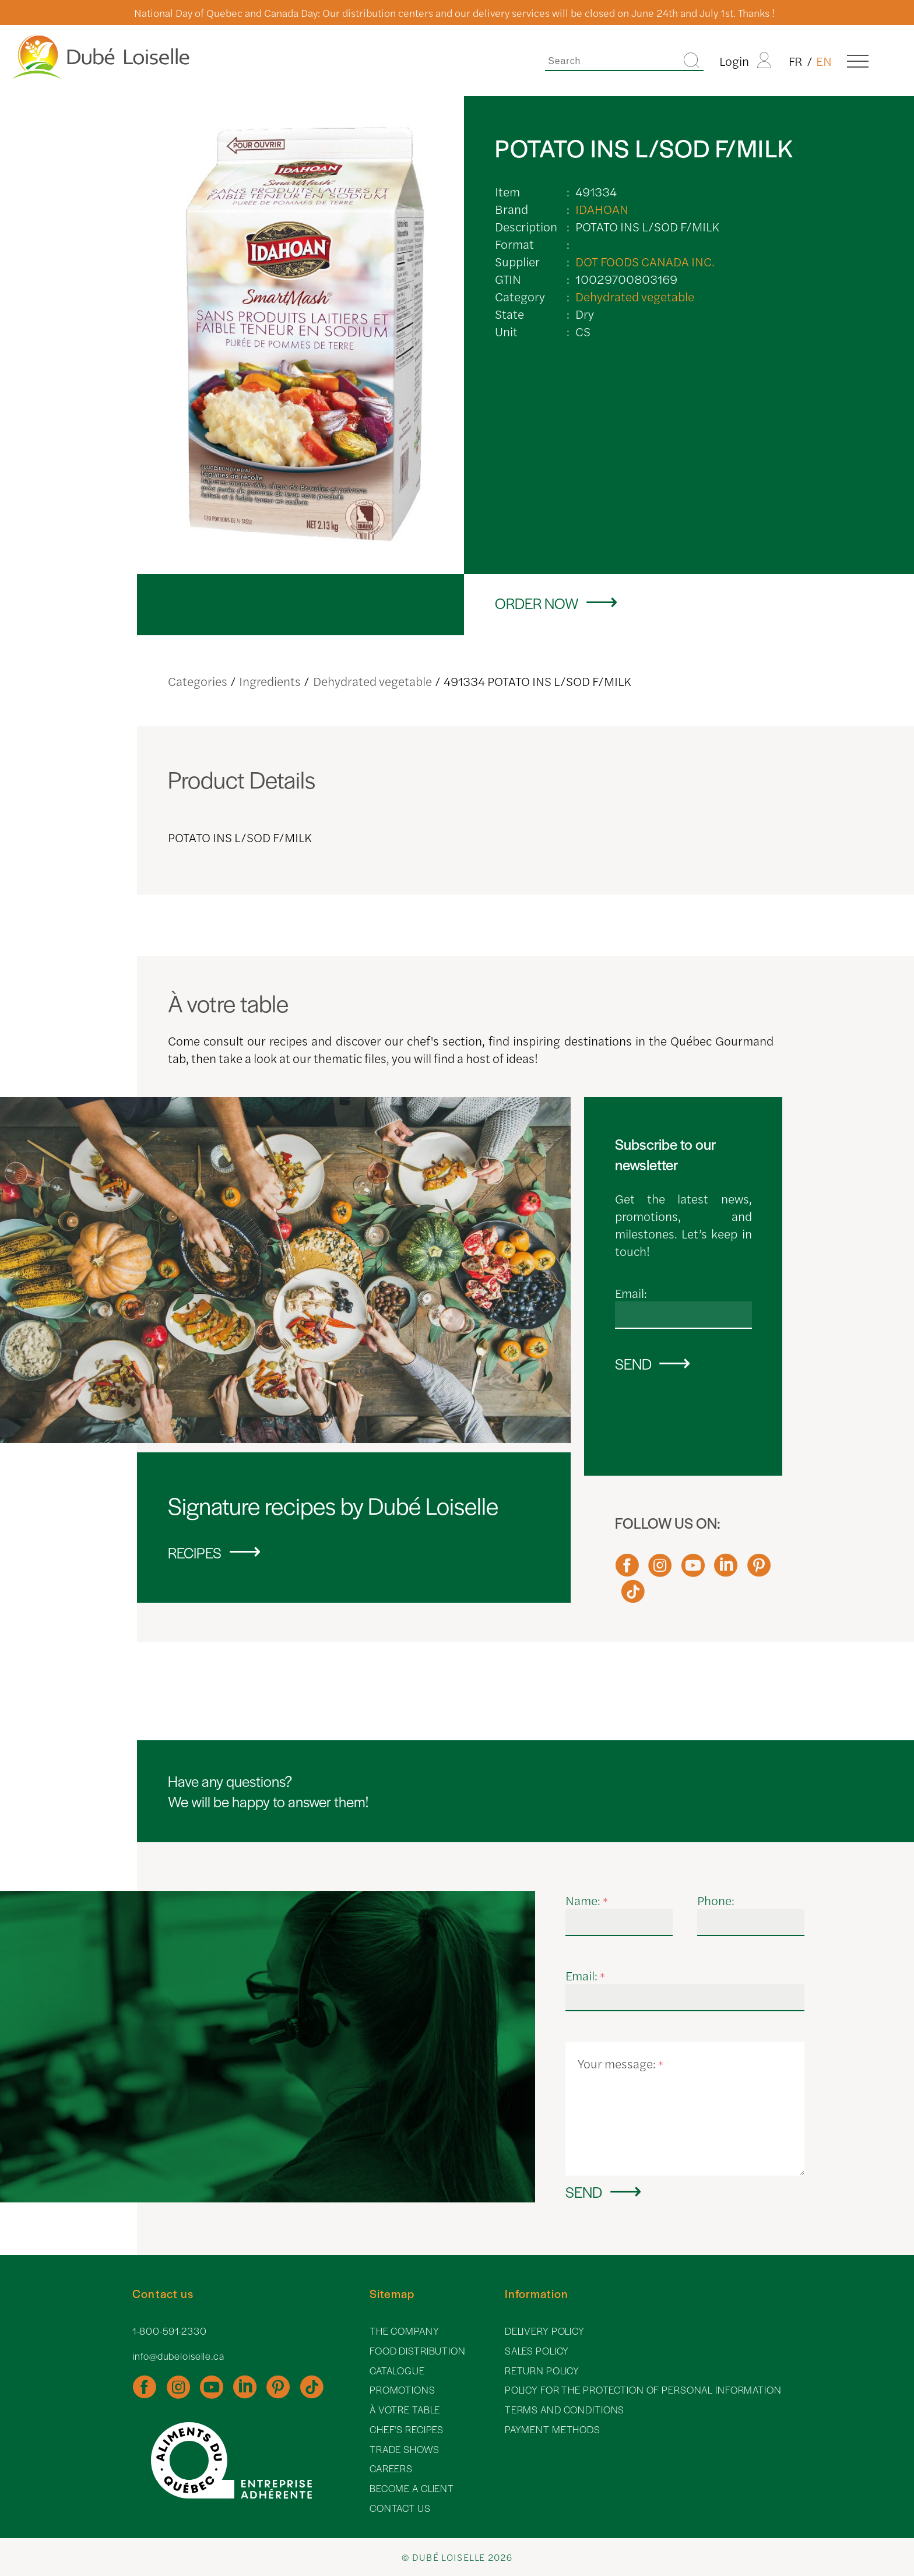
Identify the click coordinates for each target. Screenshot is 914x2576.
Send (633, 1363)
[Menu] (858, 60)
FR (796, 60)
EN (824, 60)
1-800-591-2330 (169, 2331)
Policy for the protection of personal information (643, 2389)
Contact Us (400, 2508)
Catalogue (397, 2370)
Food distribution (418, 2350)
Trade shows (405, 2449)
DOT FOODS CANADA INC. (645, 261)
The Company (405, 2331)
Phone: (715, 1900)
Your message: (620, 2063)
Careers (391, 2468)
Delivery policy (545, 2331)
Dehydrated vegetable (634, 296)
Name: (586, 1900)
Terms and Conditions (565, 2409)
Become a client (412, 2488)
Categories (197, 680)
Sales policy (537, 2350)
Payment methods (552, 2429)
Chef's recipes (407, 2429)
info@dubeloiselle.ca (178, 2356)
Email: (631, 1292)
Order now (537, 603)
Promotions (402, 2389)
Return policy (542, 2370)
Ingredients (270, 680)
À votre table (405, 2409)
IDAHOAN (601, 208)
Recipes (195, 1552)
